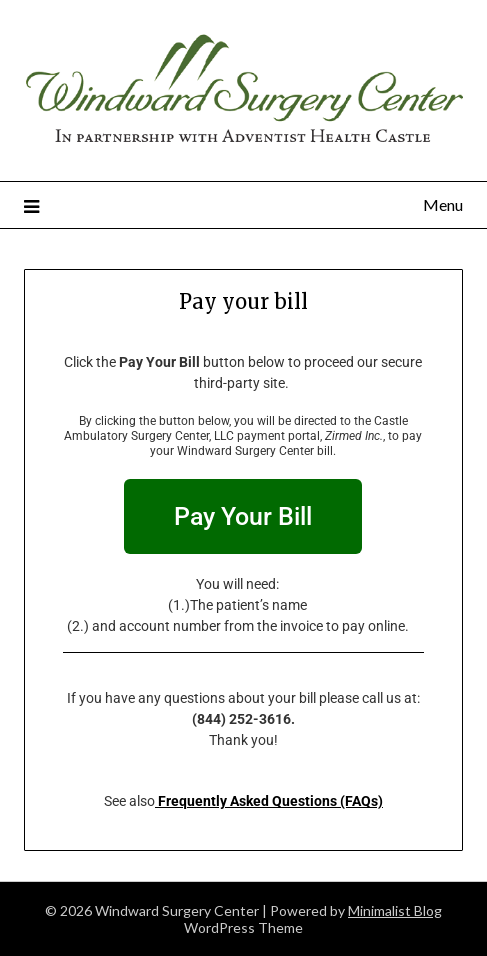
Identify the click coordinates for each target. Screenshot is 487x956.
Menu (443, 204)
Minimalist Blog (395, 910)
